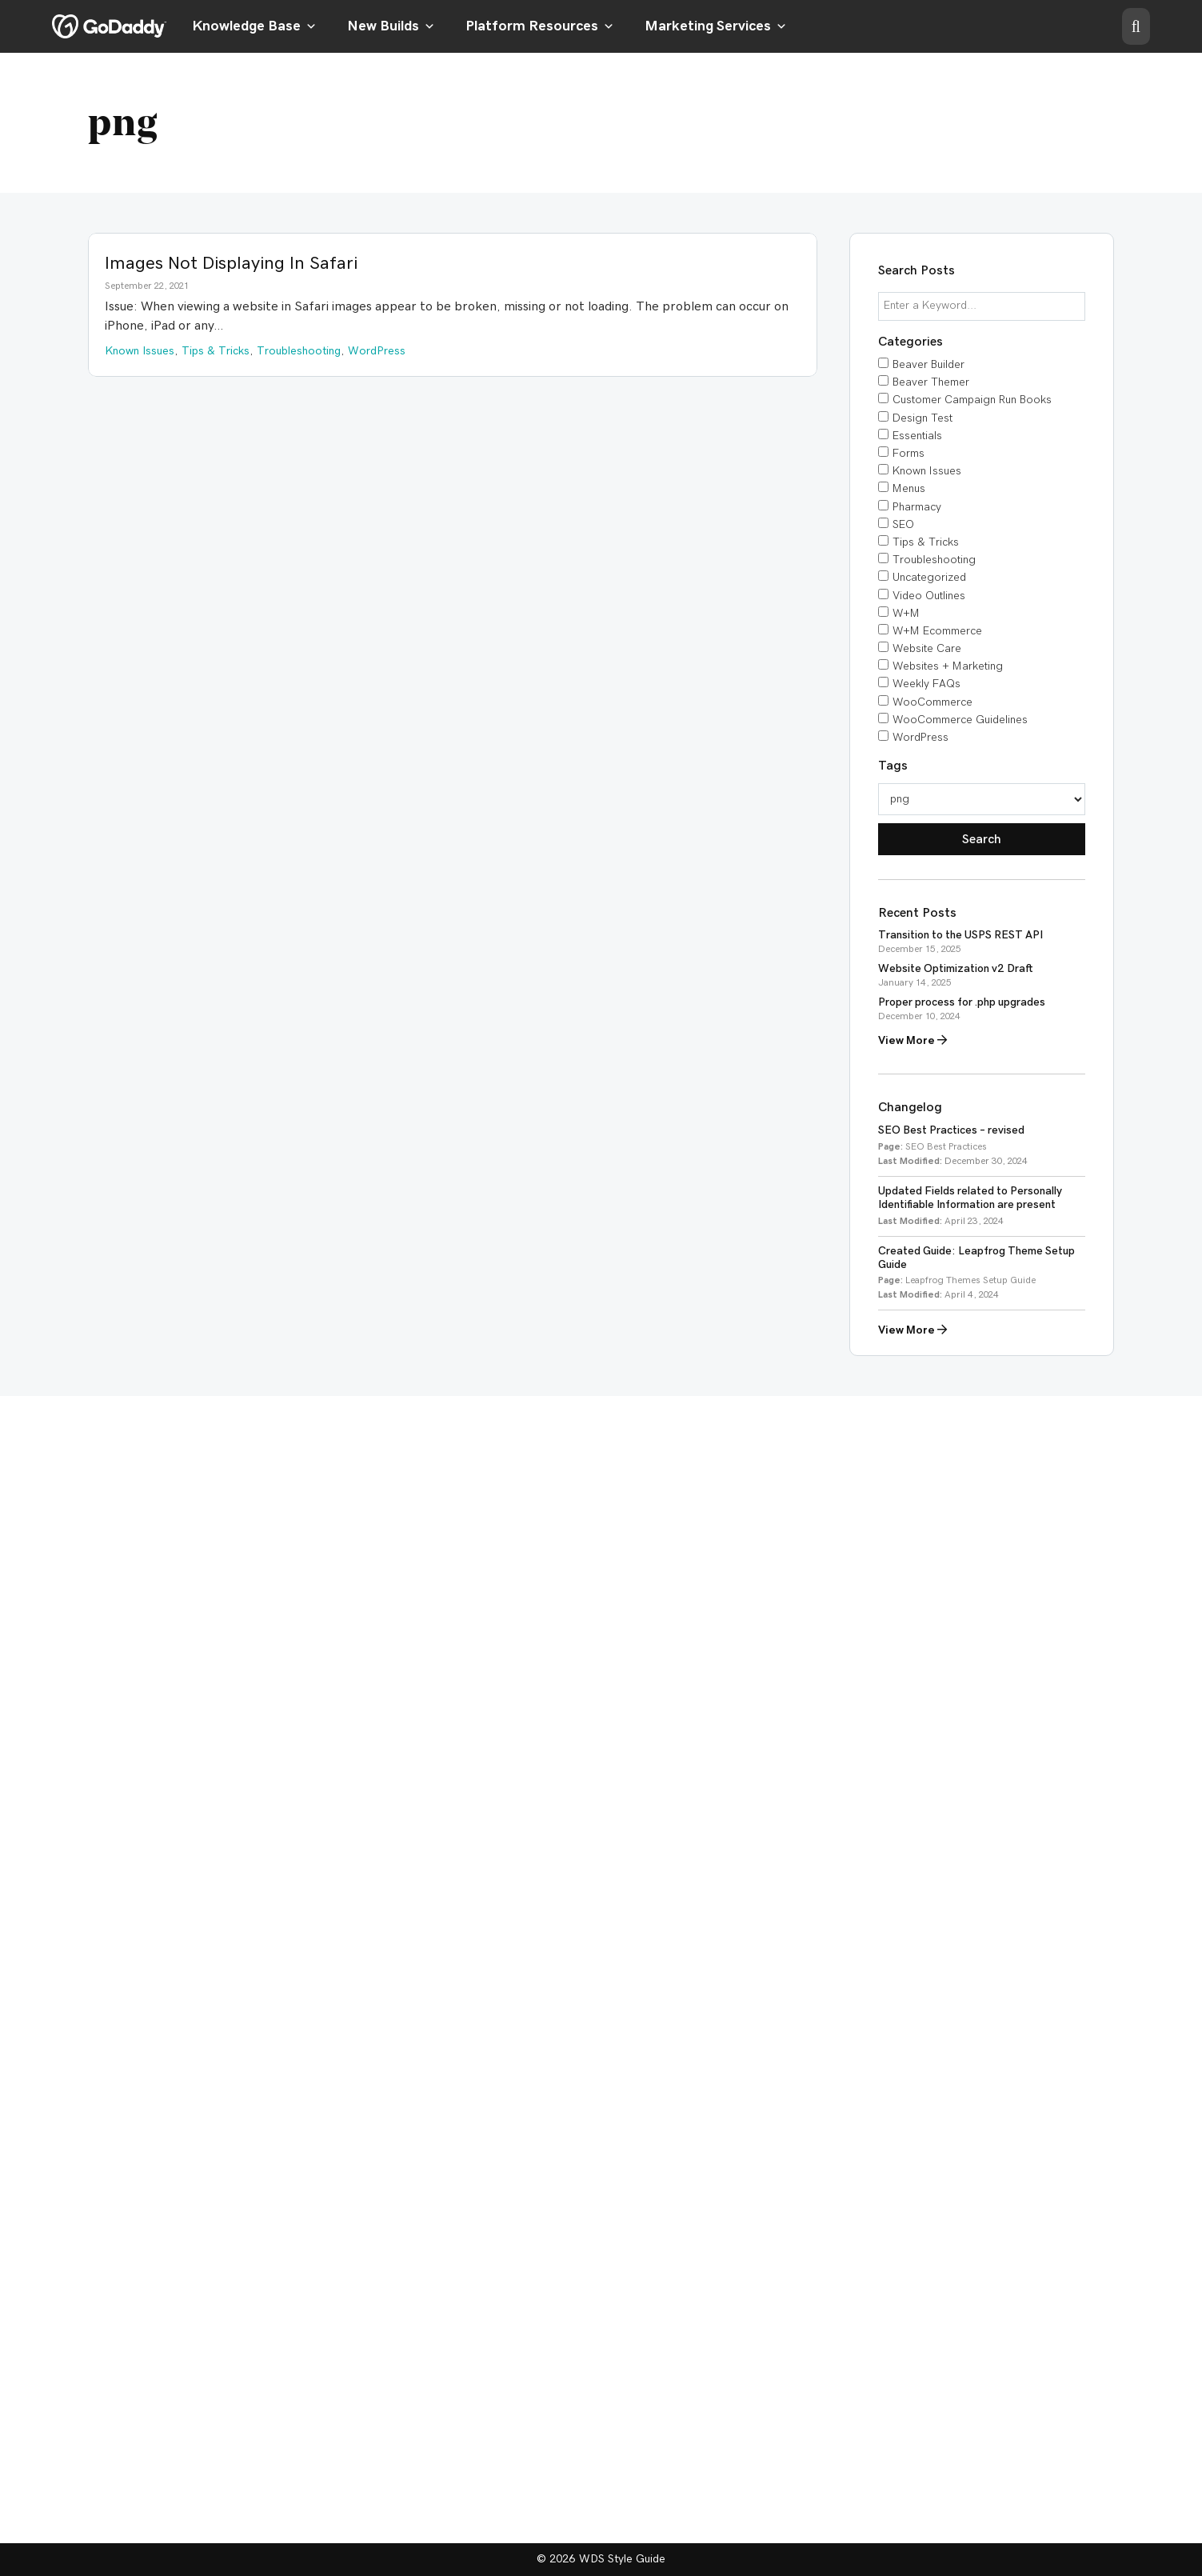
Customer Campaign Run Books (972, 400)
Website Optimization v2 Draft (955, 968)
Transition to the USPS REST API (960, 935)
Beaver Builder (928, 364)
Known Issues (927, 471)
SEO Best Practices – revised (951, 1130)
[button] (1136, 26)
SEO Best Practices (946, 1146)
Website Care (927, 648)
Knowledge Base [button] (254, 26)
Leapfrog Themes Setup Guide (970, 1280)
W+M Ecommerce (937, 631)
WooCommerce (932, 702)
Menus (909, 488)
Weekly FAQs (926, 684)
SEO (903, 524)
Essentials (917, 436)
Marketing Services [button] (716, 26)
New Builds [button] (391, 26)
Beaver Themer (931, 382)
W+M (906, 613)
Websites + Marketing (948, 666)
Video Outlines (929, 596)
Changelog (910, 1107)
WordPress (920, 737)
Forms (908, 453)
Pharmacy (917, 507)
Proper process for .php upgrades (961, 1002)
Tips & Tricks (926, 542)
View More (912, 1040)
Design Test (922, 418)
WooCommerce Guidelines (960, 720)
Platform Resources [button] (539, 26)
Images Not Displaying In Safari (231, 263)
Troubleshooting (934, 560)
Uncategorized (929, 577)
